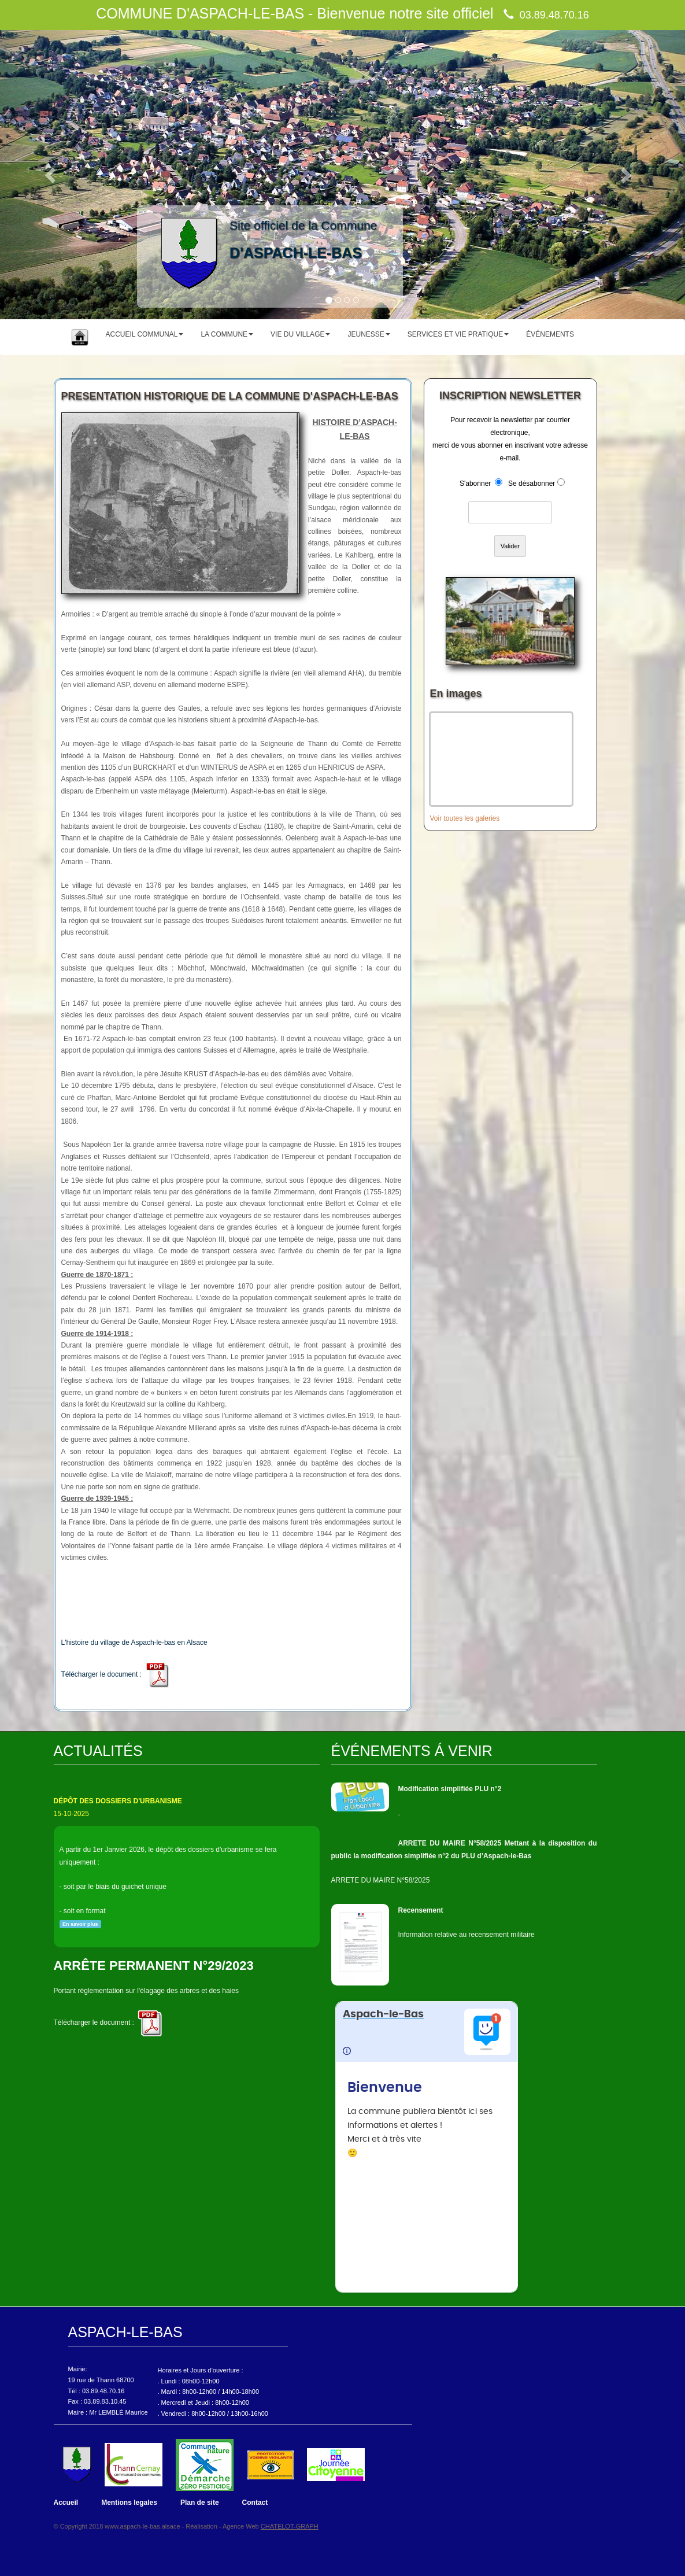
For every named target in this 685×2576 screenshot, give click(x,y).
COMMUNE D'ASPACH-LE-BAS (200, 13)
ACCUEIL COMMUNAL (145, 334)
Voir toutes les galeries (465, 818)
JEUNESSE (368, 334)
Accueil (66, 2503)
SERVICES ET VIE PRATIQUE (458, 334)
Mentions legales (129, 2503)
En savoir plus (80, 1924)
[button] (51, 174)
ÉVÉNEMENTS (550, 334)
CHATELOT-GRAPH (290, 2526)
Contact (255, 2503)
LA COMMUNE (227, 334)
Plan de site (199, 2503)
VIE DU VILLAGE (300, 334)
